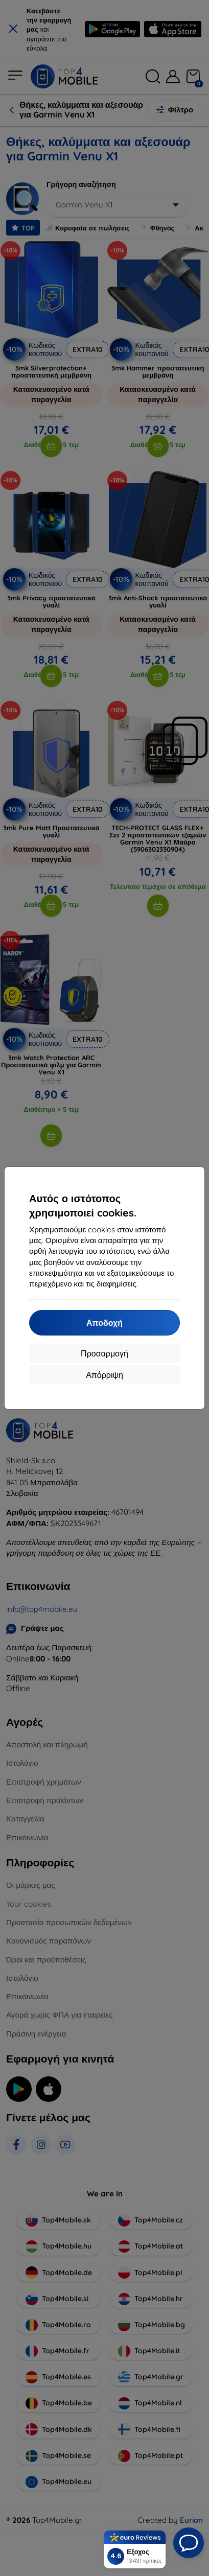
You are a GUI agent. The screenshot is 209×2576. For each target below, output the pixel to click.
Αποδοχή (104, 1323)
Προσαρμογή (104, 1353)
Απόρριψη (104, 1375)
